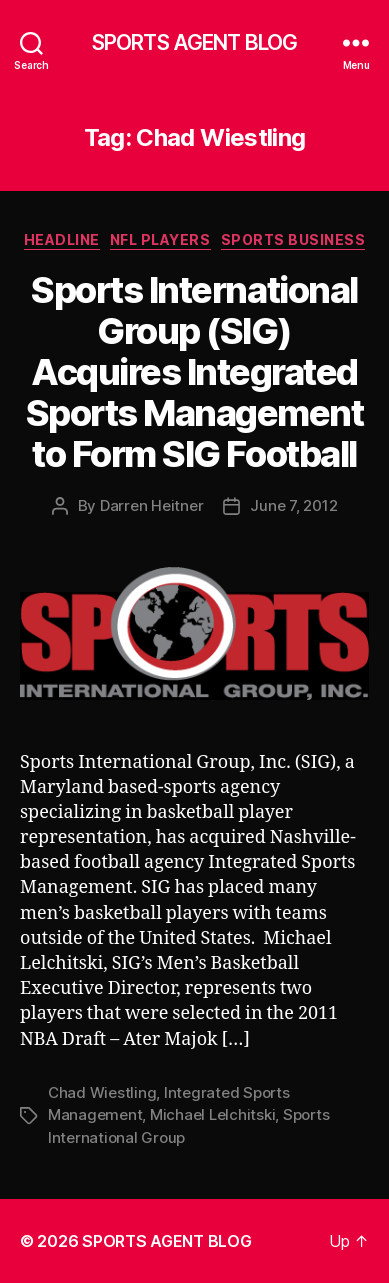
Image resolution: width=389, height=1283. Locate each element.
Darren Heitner (151, 505)
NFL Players (160, 239)
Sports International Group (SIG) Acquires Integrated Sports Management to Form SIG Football (195, 372)
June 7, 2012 (293, 505)
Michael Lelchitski (212, 1114)
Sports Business (293, 239)
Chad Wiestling (102, 1092)
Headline (62, 239)
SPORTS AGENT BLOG (194, 42)
